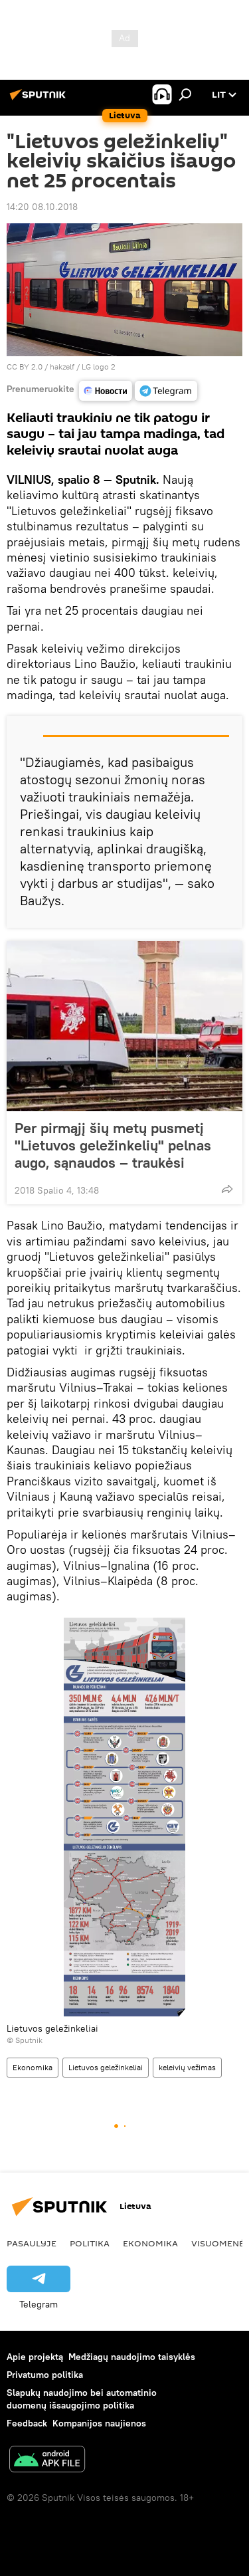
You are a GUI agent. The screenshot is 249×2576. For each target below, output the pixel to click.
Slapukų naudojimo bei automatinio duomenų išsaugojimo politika (82, 2399)
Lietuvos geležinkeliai (105, 2067)
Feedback (27, 2423)
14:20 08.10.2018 (42, 207)
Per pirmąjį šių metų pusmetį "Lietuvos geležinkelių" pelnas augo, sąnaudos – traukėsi (113, 1145)
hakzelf (62, 367)
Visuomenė (217, 2243)
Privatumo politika (45, 2375)
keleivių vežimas (187, 2067)
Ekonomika (32, 2067)
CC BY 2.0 (24, 367)
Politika (90, 2243)
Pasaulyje (31, 2243)
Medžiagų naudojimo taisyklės (131, 2357)
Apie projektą (35, 2357)
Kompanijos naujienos (99, 2423)
